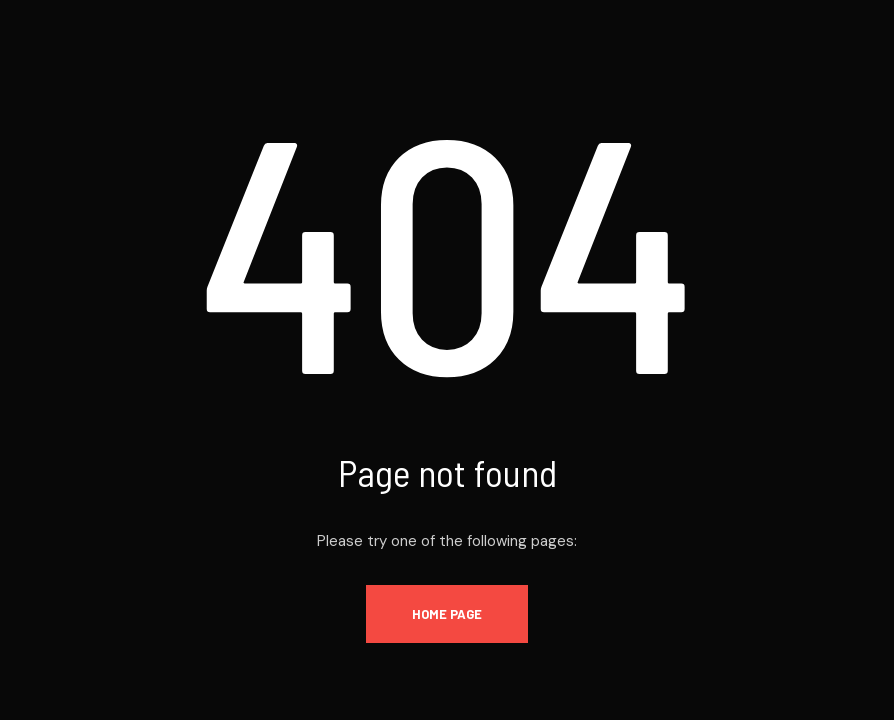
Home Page (447, 614)
